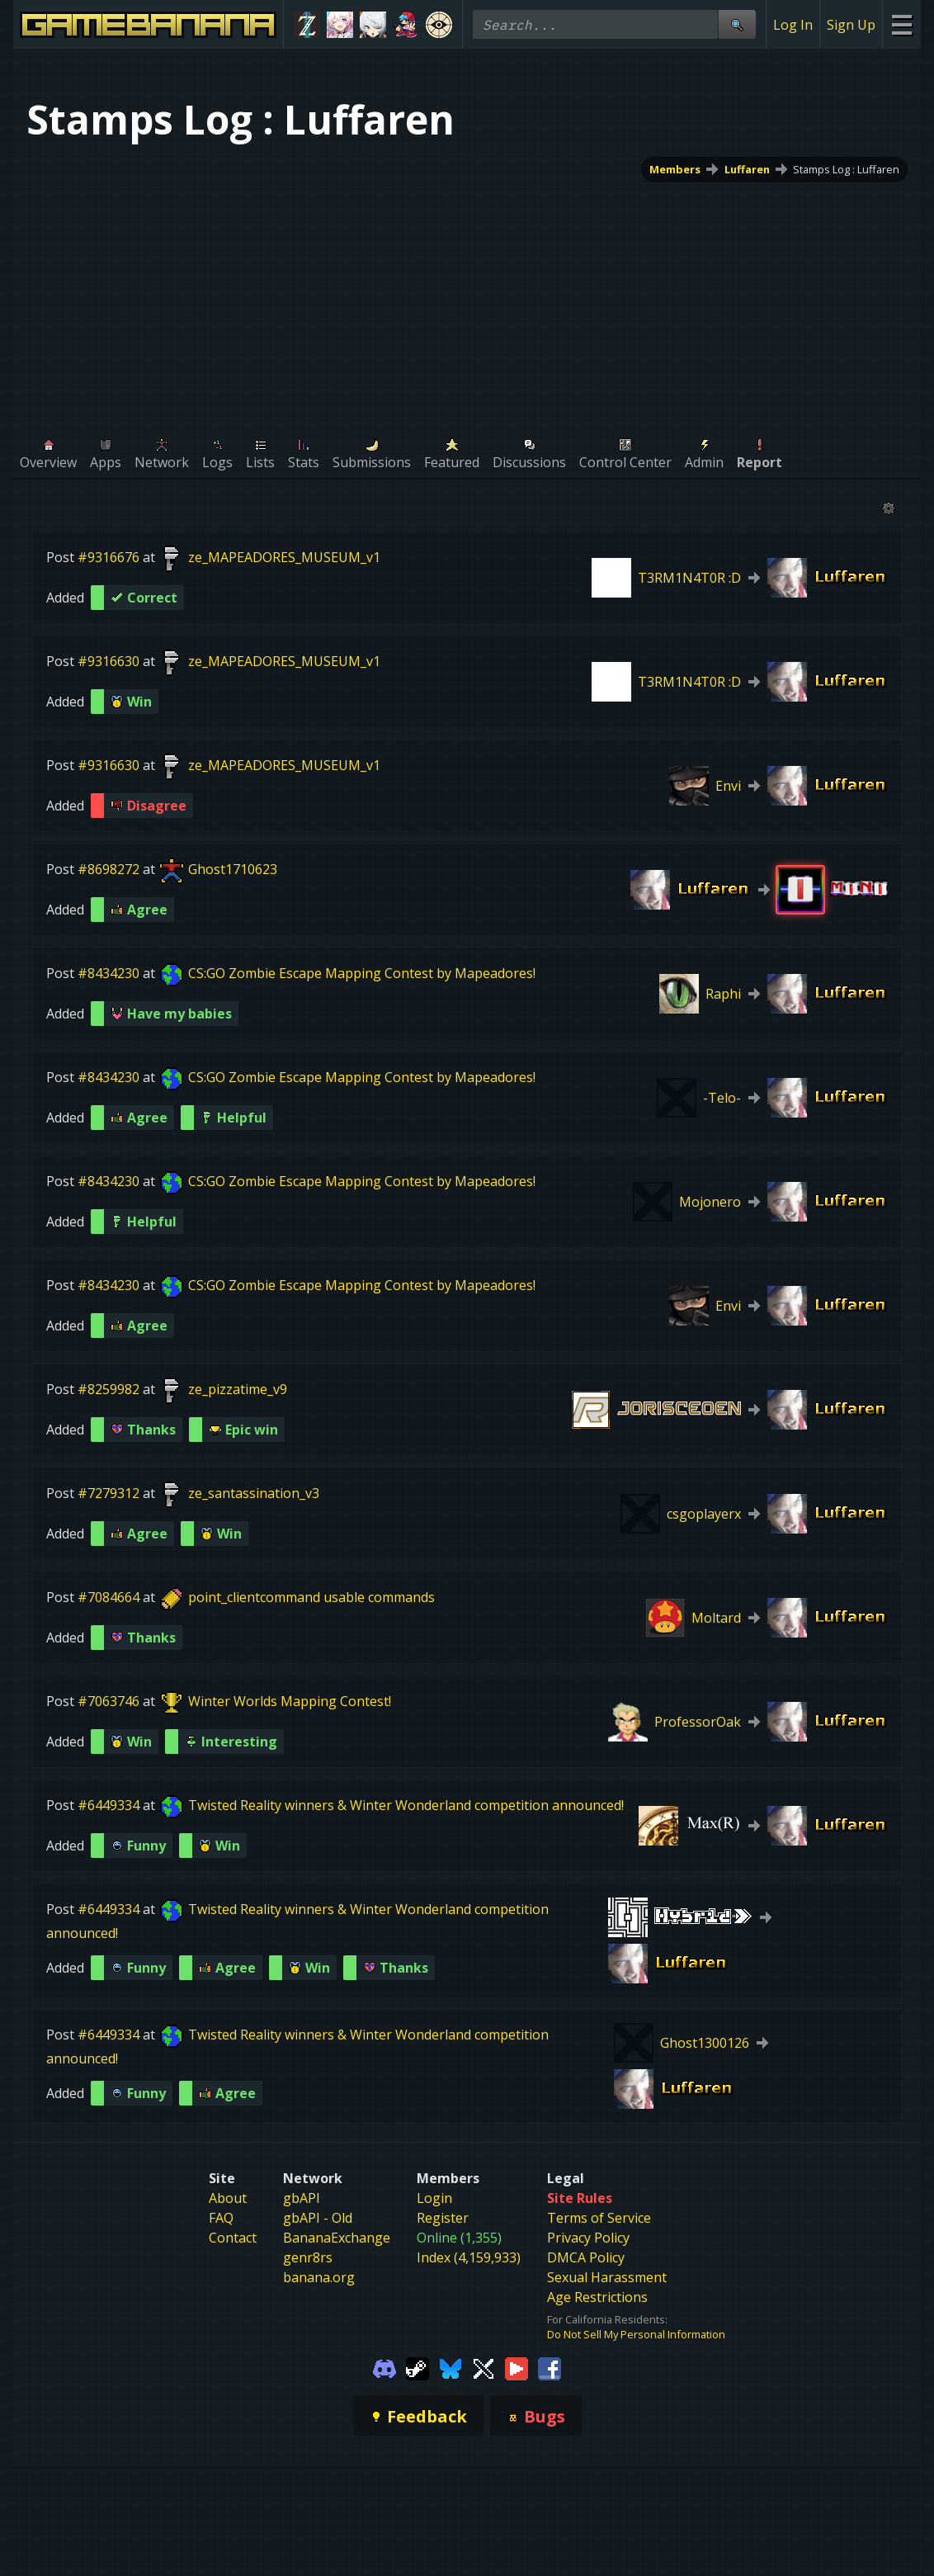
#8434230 (108, 973)
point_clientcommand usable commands (311, 1597)
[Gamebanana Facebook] (549, 2367)
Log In (793, 25)
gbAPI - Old (317, 2218)
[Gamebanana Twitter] (483, 2367)
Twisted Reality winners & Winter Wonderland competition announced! (406, 1805)
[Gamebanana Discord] (384, 2367)
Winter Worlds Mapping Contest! (289, 1701)
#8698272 (108, 869)
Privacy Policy (588, 2238)
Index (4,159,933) (469, 2257)
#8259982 (108, 1389)
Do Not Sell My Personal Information (636, 2334)
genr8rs (308, 2257)
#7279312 (108, 1493)
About (228, 2198)
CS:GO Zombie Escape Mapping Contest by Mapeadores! (361, 973)
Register (443, 2218)
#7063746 (108, 1701)
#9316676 (108, 557)
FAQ (221, 2218)
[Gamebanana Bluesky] (450, 2367)
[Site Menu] (901, 24)
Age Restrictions (597, 2297)
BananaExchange (336, 2238)
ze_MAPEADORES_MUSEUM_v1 (284, 557)
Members (674, 169)
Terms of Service (599, 2218)
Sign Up (851, 25)
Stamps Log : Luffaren (846, 169)
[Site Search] (737, 24)
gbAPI (301, 2198)
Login (434, 2198)
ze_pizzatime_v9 (237, 1389)
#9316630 (108, 661)
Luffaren (747, 169)
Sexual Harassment (607, 2277)
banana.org (319, 2277)
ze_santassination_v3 (253, 1493)
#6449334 (108, 1805)
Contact (233, 2238)
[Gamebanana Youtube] (516, 2367)
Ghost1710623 (232, 869)
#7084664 (108, 1597)
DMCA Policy (586, 2257)
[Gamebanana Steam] (417, 2367)
